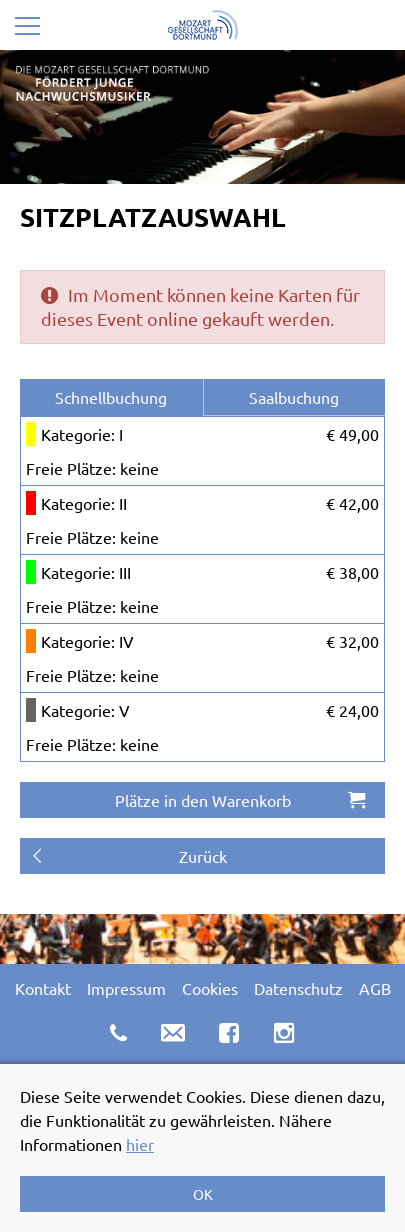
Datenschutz (298, 988)
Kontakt (43, 988)
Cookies (210, 988)
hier (140, 1144)
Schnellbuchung (111, 397)
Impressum (126, 988)
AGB (375, 988)
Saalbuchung (294, 397)
